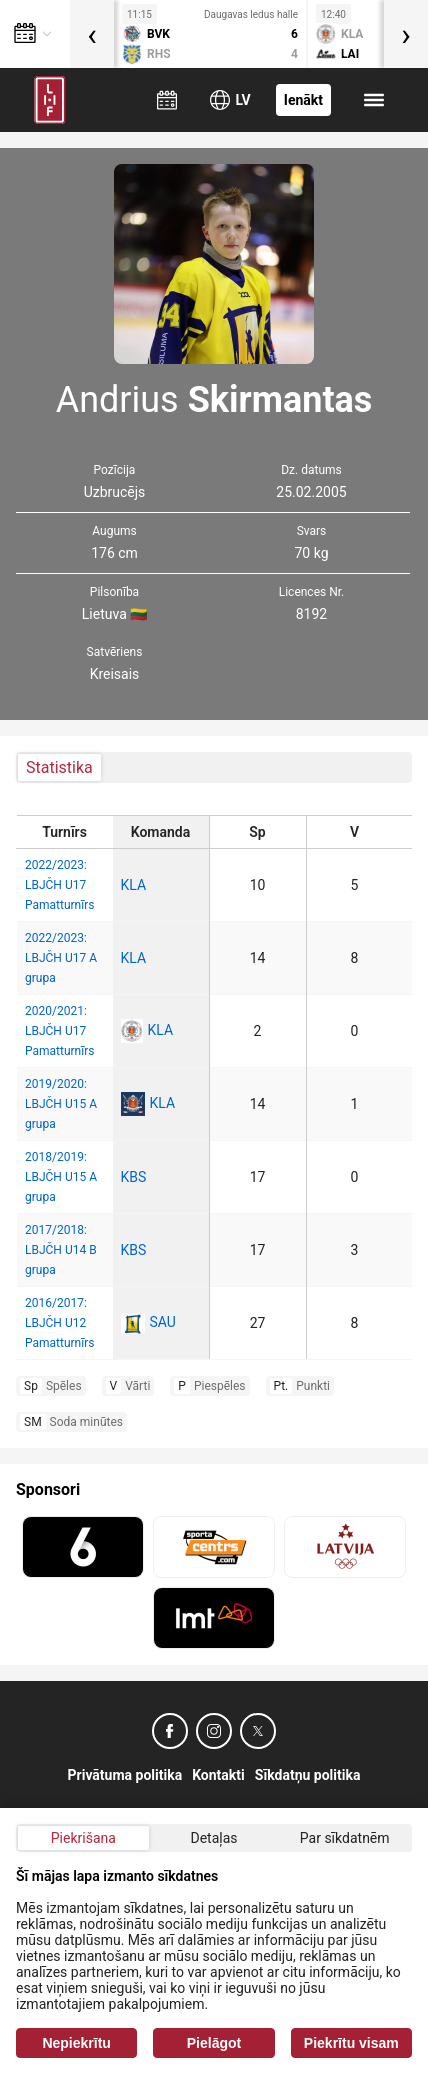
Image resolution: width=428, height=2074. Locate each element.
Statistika (59, 767)
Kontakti (218, 1775)
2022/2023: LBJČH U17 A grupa (61, 958)
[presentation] (92, 34)
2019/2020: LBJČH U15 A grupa (61, 1104)
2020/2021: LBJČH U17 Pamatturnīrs (59, 1031)
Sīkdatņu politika (308, 1775)
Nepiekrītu (76, 2043)
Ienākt (303, 100)
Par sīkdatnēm (345, 1838)
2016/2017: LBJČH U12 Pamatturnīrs (59, 1323)
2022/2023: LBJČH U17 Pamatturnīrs (59, 885)
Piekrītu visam (351, 2043)
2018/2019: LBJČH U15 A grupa (61, 1177)
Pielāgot (214, 2043)
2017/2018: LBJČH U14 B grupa (61, 1250)
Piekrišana (83, 1838)
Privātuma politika (125, 1775)
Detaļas (213, 1838)
